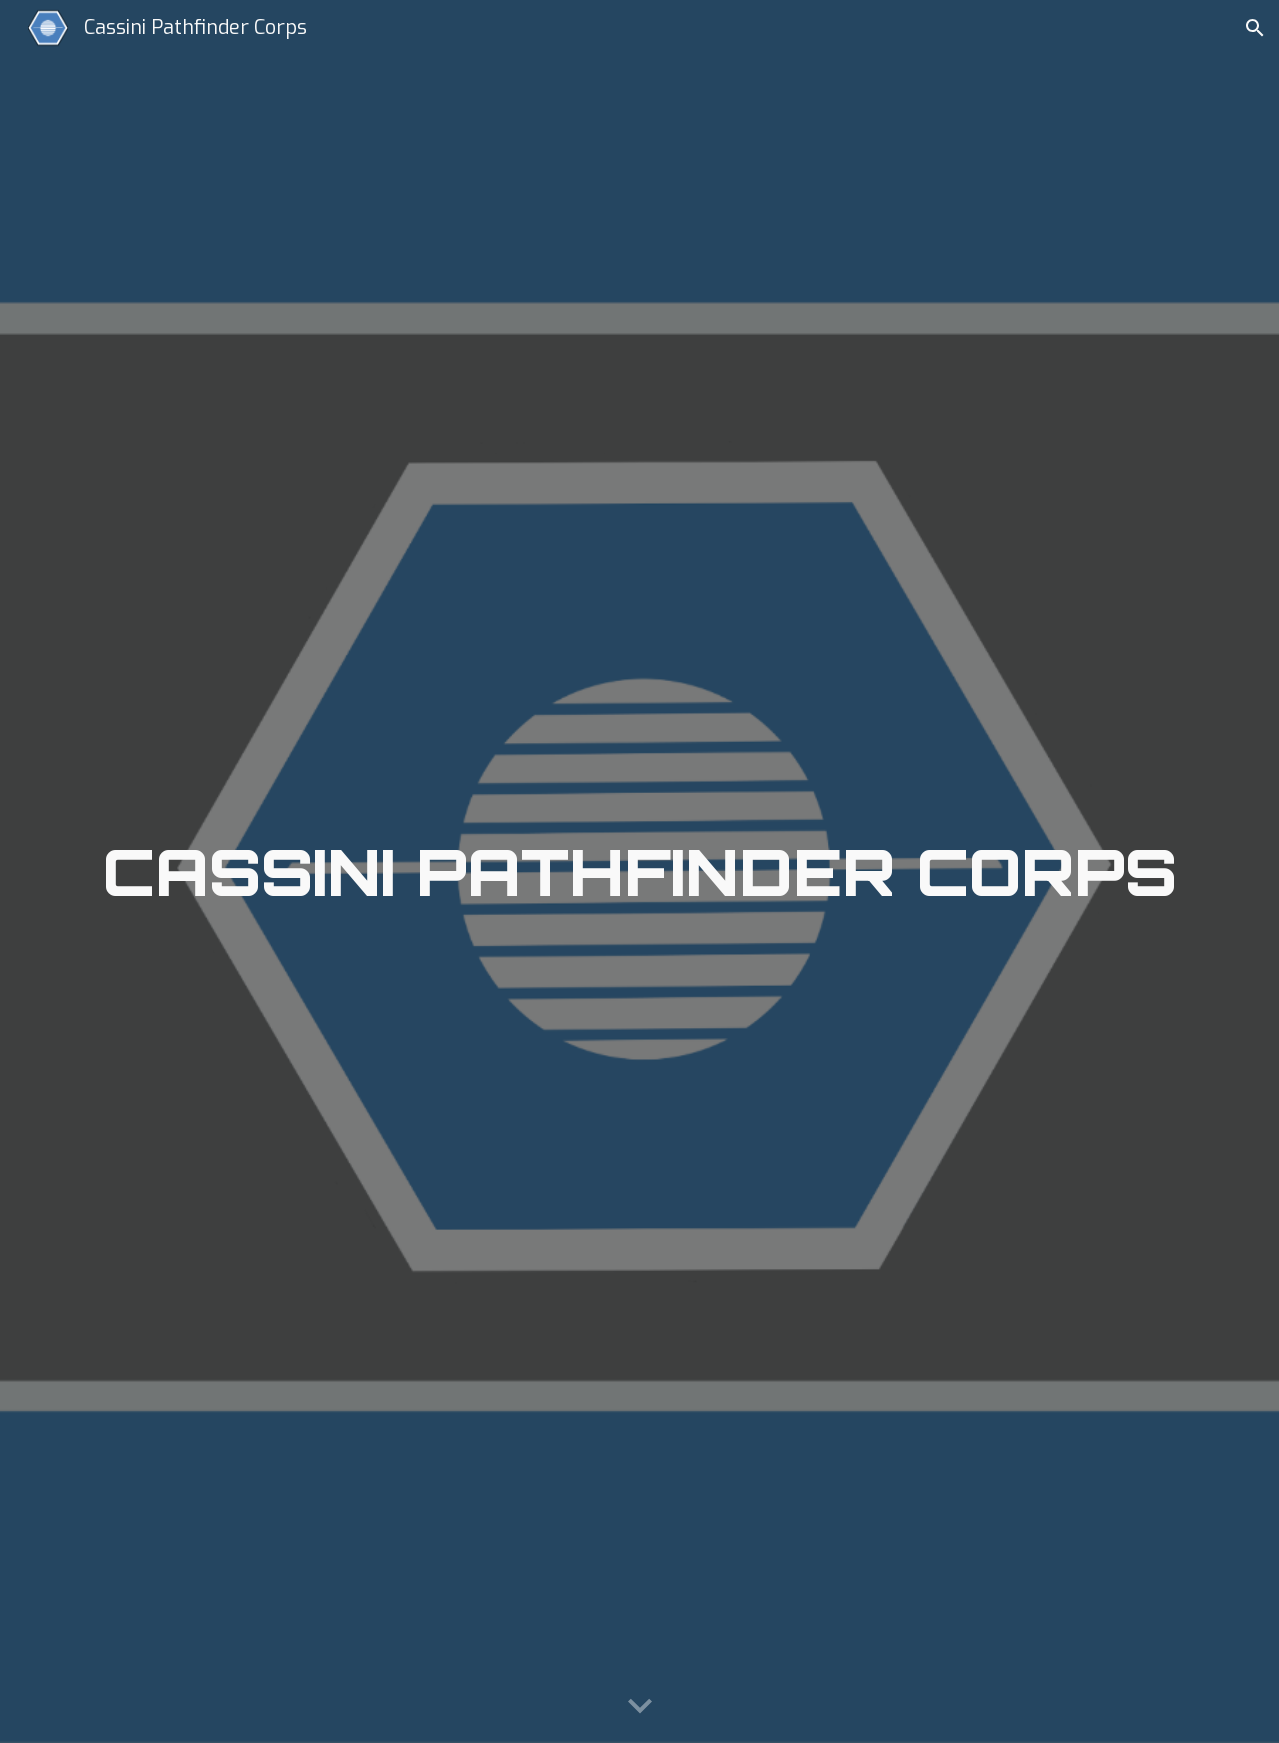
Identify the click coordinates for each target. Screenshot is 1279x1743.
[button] (1255, 28)
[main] (639, 872)
